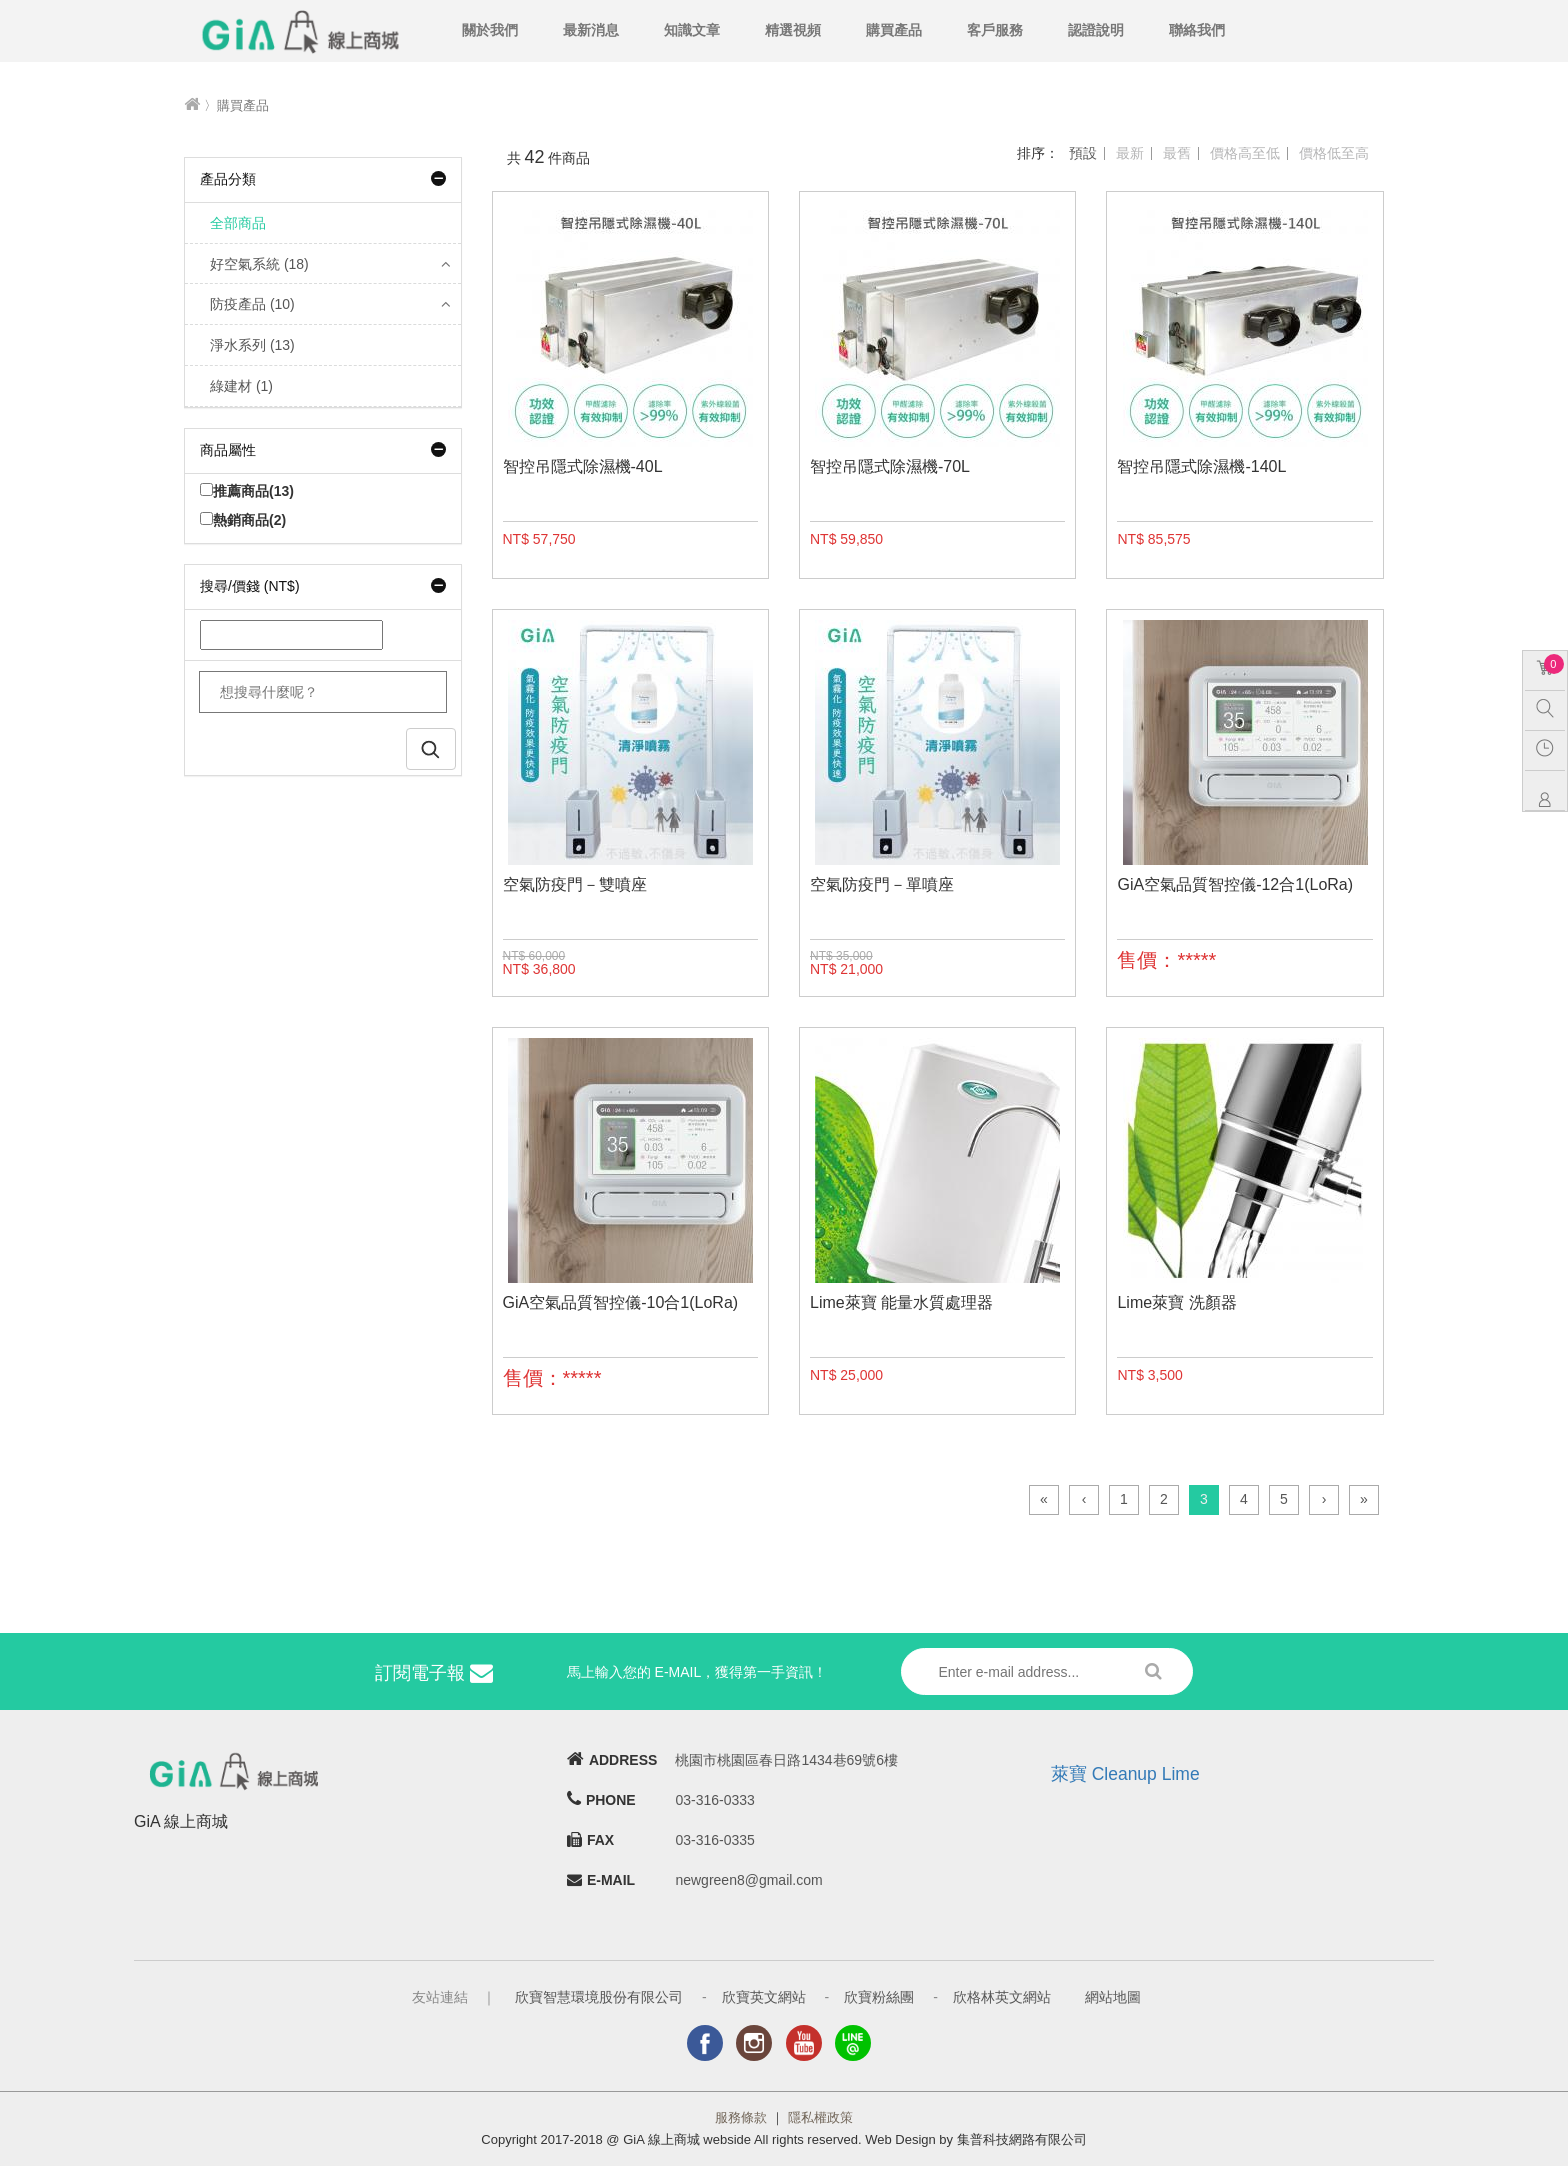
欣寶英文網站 (764, 1997)
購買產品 (894, 30)
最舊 (1177, 153)
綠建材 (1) (241, 386)
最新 (1130, 153)
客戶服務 (995, 30)
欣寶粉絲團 (879, 1997)
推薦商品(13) (247, 491)
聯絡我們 (1197, 30)
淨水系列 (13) (252, 345)
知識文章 (692, 30)
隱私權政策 (820, 2117)
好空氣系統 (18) (259, 264)
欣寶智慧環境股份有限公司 (599, 1997)
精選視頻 (793, 30)
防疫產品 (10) (252, 304)
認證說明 (1096, 30)
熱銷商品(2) (243, 520)
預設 (1083, 153)
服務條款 (741, 2117)
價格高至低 (1245, 153)
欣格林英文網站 (1002, 1997)
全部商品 (238, 223)
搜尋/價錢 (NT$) (323, 586)
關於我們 (490, 30)
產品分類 (323, 179)
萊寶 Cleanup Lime (1125, 1774)
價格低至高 (1334, 153)
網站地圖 (1113, 1997)
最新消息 (591, 30)
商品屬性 (323, 450)
